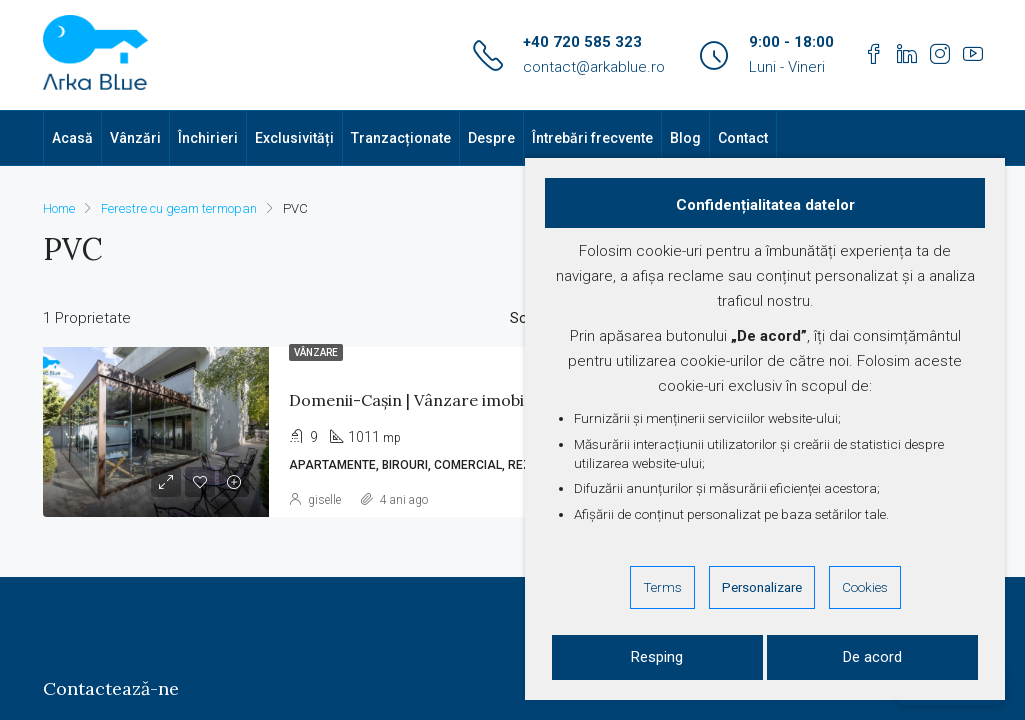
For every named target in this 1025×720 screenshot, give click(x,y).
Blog (685, 138)
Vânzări (135, 138)
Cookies (865, 587)
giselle (324, 500)
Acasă (72, 138)
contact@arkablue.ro (594, 67)
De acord (872, 657)
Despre (491, 138)
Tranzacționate (401, 138)
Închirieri (208, 138)
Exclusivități (294, 138)
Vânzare (316, 352)
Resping (657, 657)
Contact (743, 138)
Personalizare (762, 587)
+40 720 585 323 (582, 42)
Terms (662, 587)
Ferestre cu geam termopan (179, 208)
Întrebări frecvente (592, 138)
